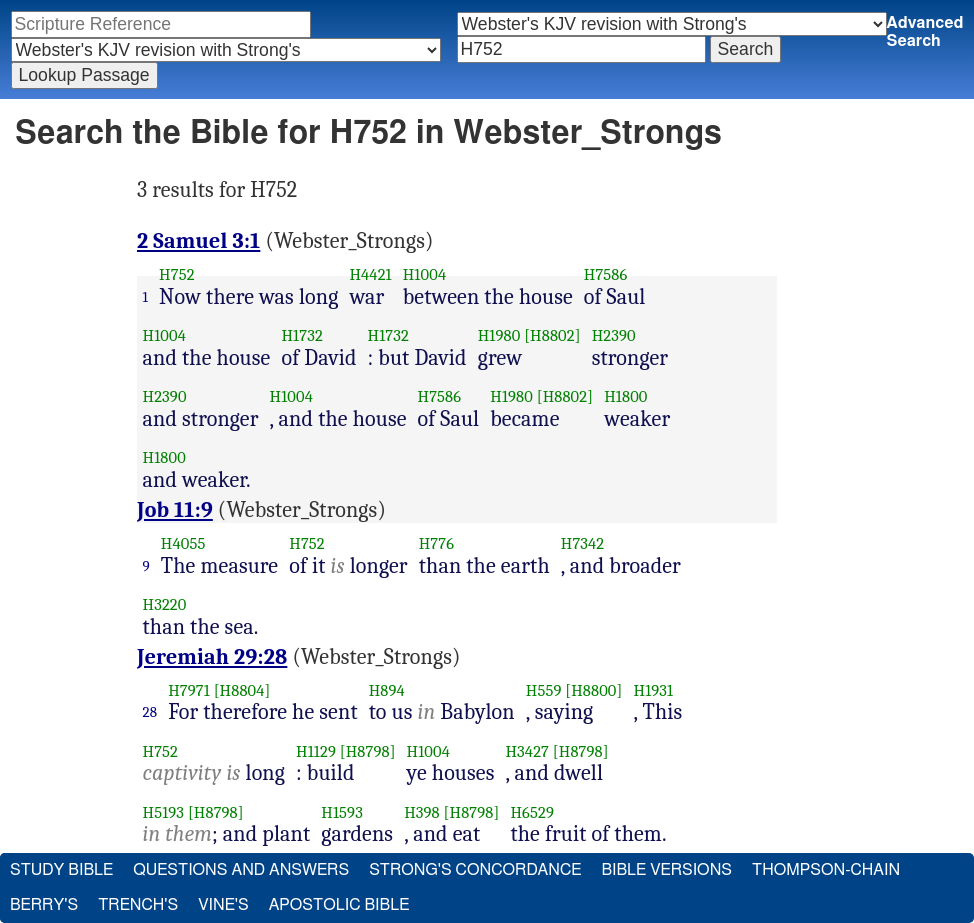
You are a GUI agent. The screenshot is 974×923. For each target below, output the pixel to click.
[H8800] (593, 690)
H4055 (183, 543)
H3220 (165, 604)
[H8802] (552, 335)
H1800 (625, 396)
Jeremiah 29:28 (212, 657)
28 (150, 712)
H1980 (499, 335)
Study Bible (61, 870)
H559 (544, 690)
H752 (177, 274)
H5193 (164, 812)
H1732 (301, 335)
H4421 (370, 274)
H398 (422, 812)
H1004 (424, 274)
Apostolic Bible (339, 905)
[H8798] (368, 751)
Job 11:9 (175, 510)
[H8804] (242, 690)
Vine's (223, 905)
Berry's (44, 905)
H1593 (342, 812)
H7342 (583, 543)
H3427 (527, 751)
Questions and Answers (241, 870)
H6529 (532, 812)
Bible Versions (666, 870)
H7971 (189, 690)
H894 (387, 690)
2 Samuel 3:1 (198, 241)
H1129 (316, 751)
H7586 (606, 274)
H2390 (614, 335)
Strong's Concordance (475, 870)
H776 (436, 543)
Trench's (138, 905)
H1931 (654, 690)
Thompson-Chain (826, 870)
